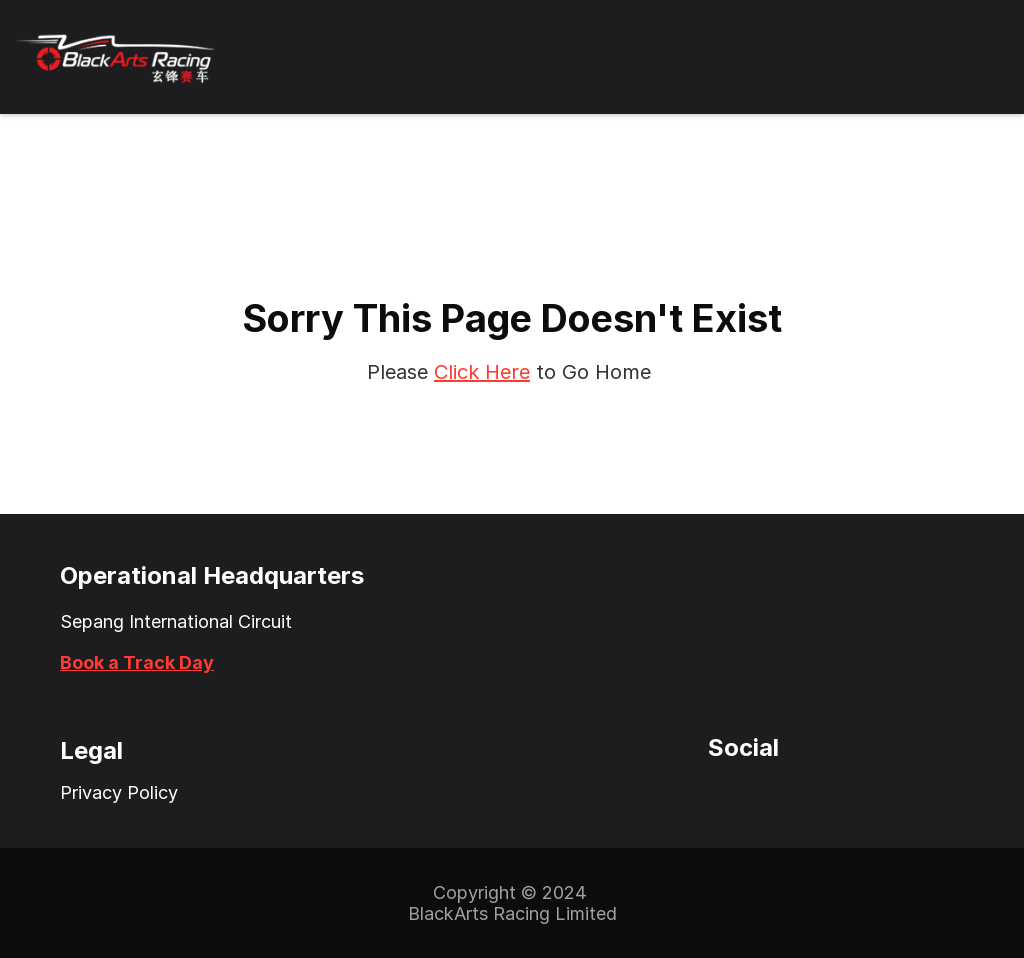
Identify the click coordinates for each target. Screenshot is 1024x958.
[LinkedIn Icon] (803, 793)
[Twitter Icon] (683, 793)
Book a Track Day (137, 662)
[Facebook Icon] (763, 793)
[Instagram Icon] (723, 793)
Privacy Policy (119, 792)
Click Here (482, 372)
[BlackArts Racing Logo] (116, 57)
